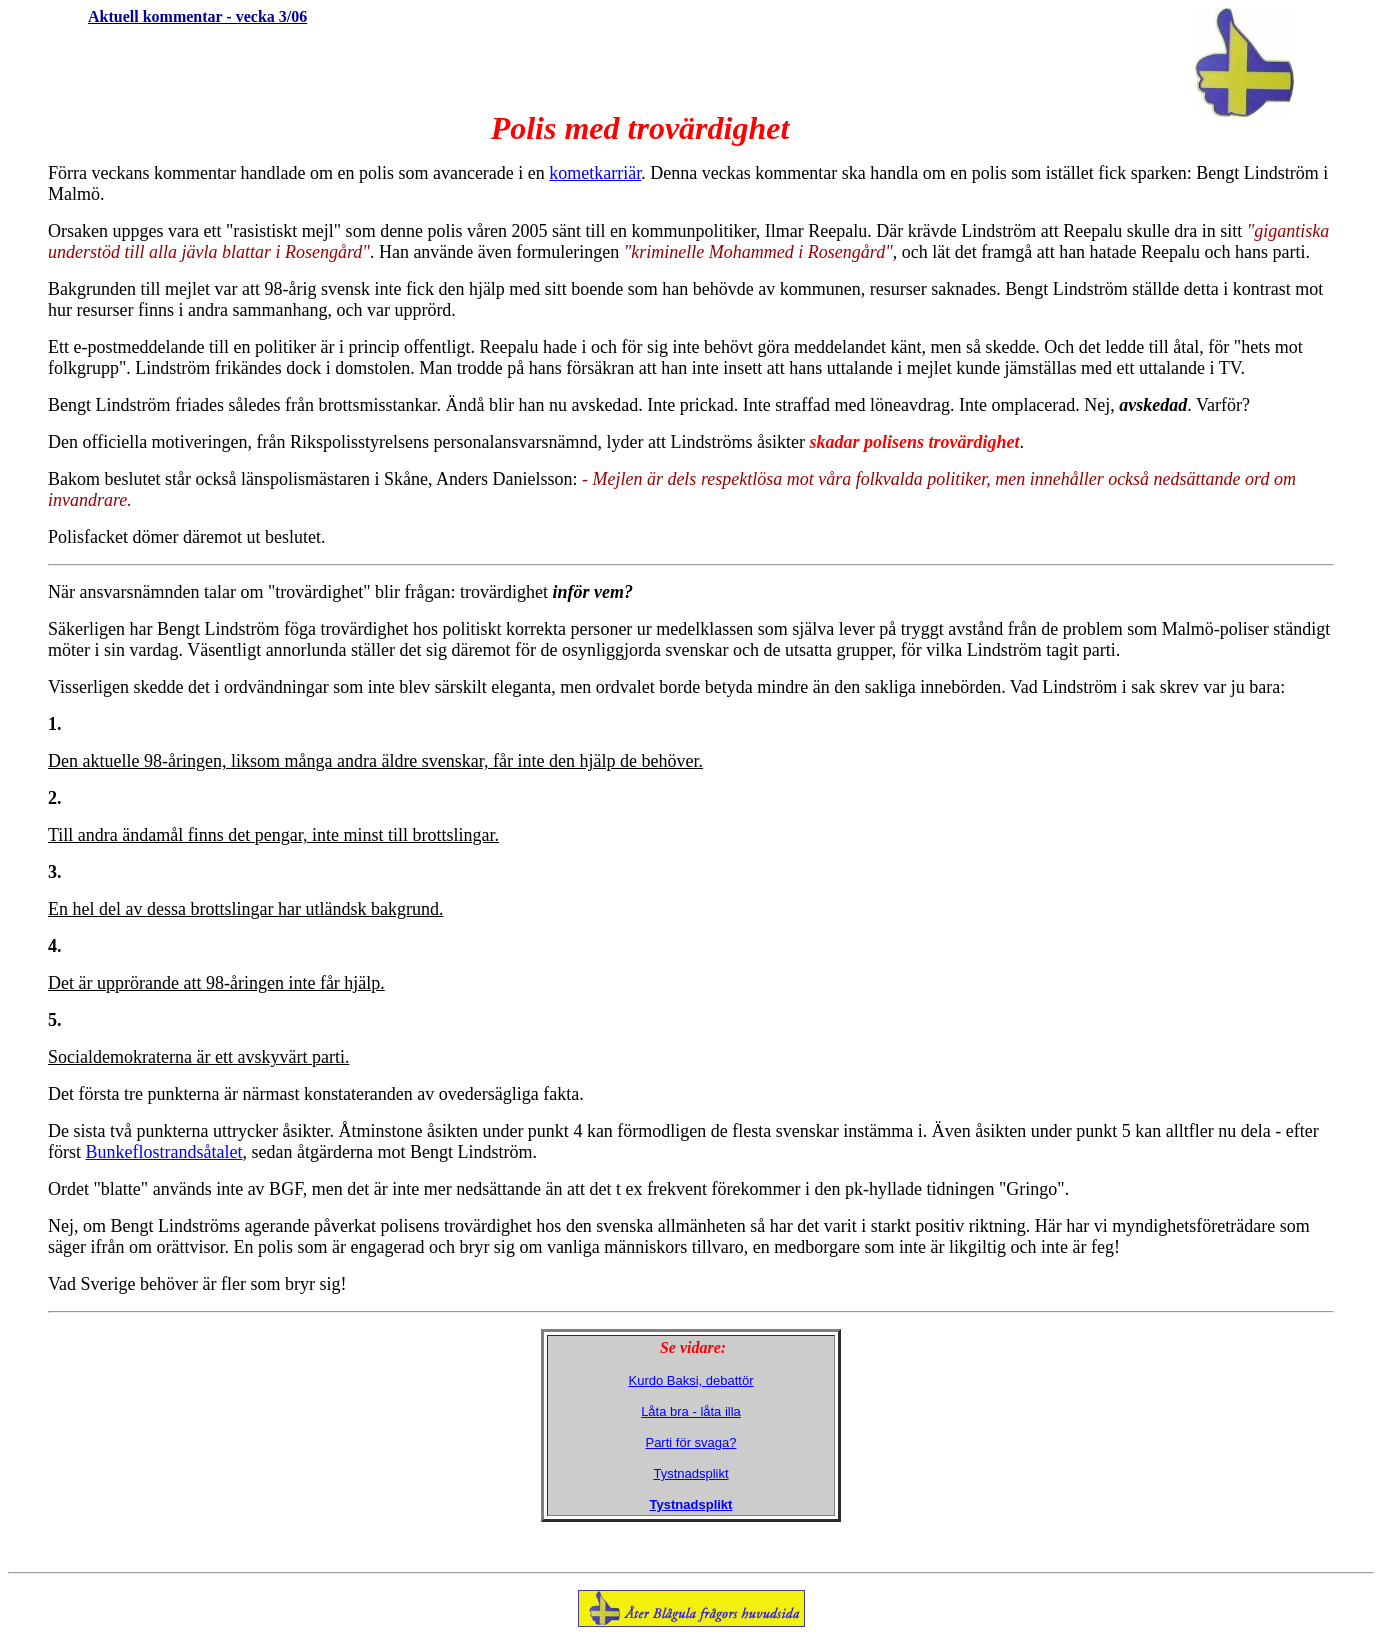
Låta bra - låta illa (691, 1411)
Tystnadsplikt (690, 1473)
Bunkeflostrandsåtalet (164, 1152)
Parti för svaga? (690, 1442)
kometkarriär (595, 173)
